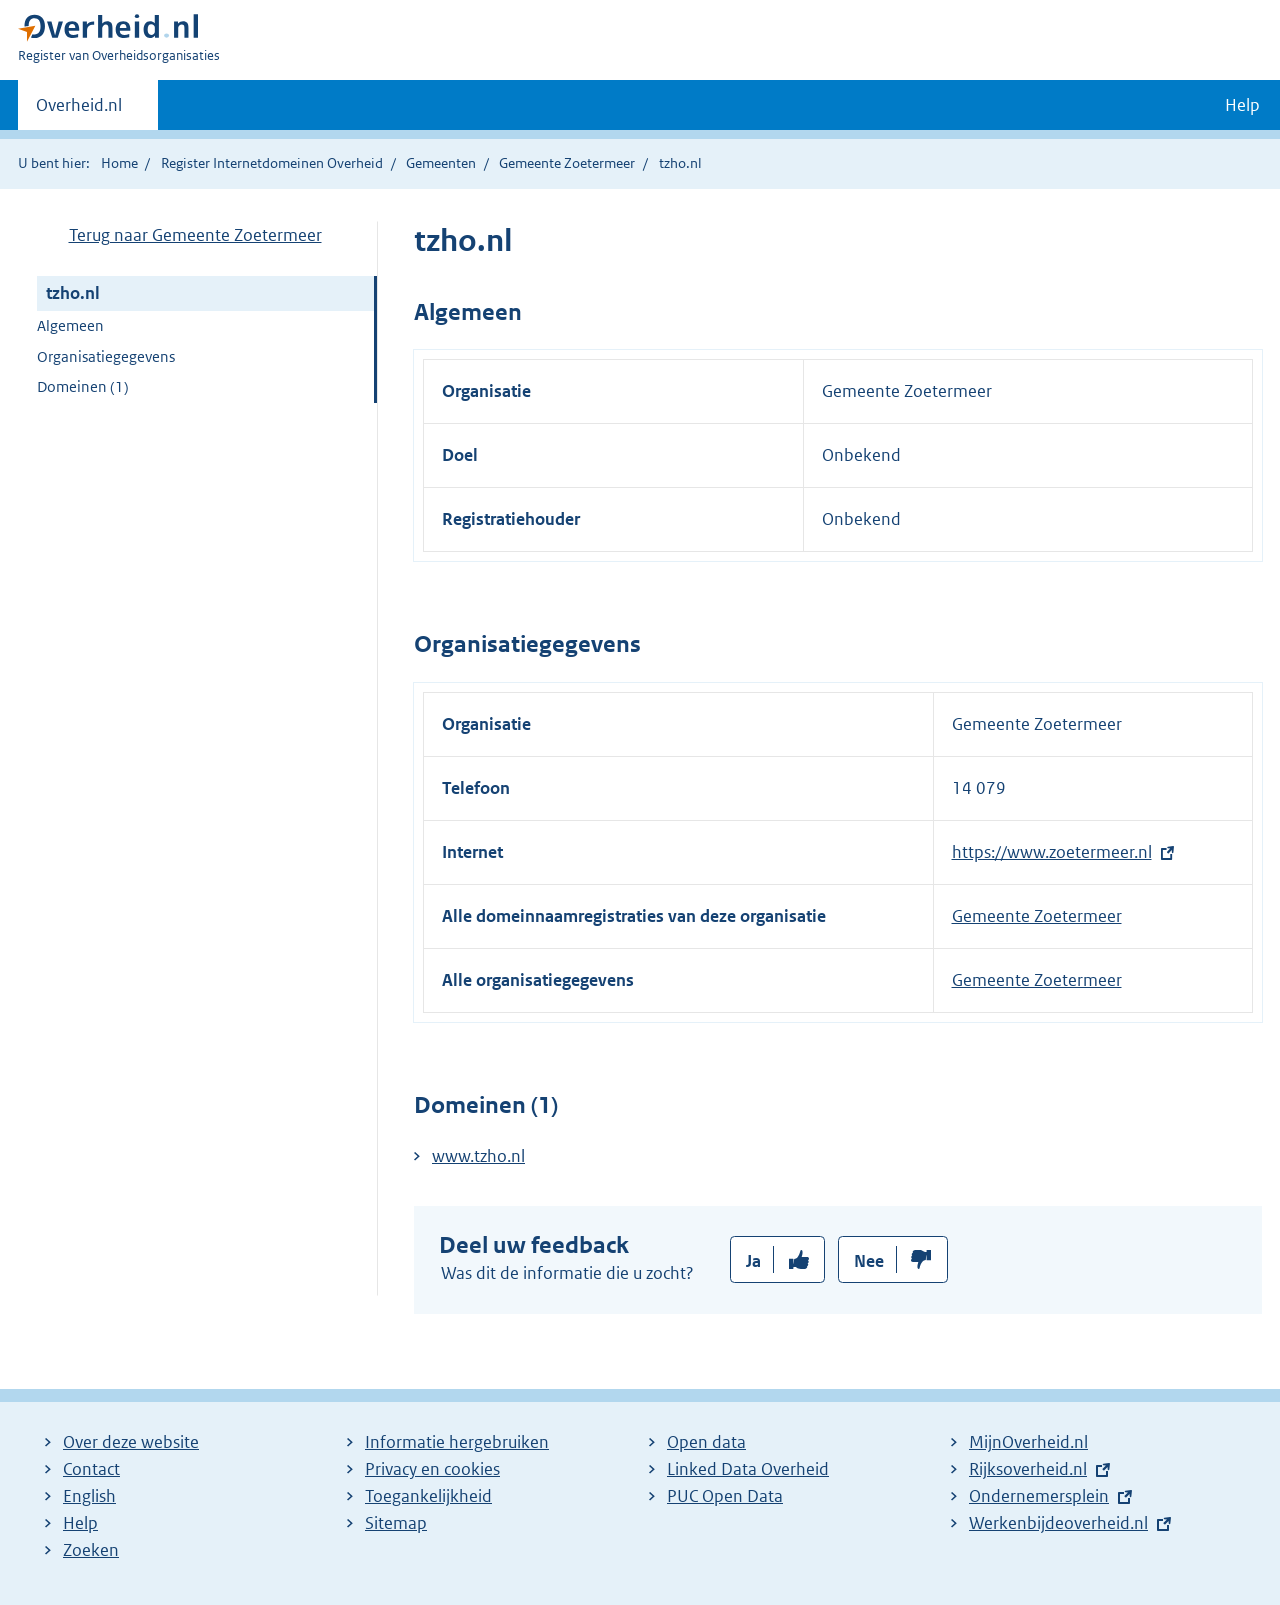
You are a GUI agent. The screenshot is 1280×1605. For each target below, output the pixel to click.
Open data (706, 1442)
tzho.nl (73, 293)
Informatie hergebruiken (457, 1442)
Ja (753, 1261)
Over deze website (131, 1442)
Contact (91, 1469)
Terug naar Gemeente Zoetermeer (195, 235)
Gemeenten (441, 163)
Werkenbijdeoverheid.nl (1058, 1523)
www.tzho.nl (478, 1156)
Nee (869, 1261)
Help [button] (1242, 105)
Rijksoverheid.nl (1028, 1469)
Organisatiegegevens (106, 356)
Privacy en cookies (432, 1469)
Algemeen (70, 325)
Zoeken (91, 1550)
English (89, 1496)
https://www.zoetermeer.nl (1052, 852)
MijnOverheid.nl (1028, 1442)
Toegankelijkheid (428, 1496)
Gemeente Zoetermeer (567, 163)
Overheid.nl (79, 111)
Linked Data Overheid (748, 1469)
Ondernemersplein (1039, 1496)
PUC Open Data (725, 1496)
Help (80, 1523)
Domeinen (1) (83, 386)
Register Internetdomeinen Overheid (272, 163)
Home (119, 163)
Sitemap (396, 1523)
